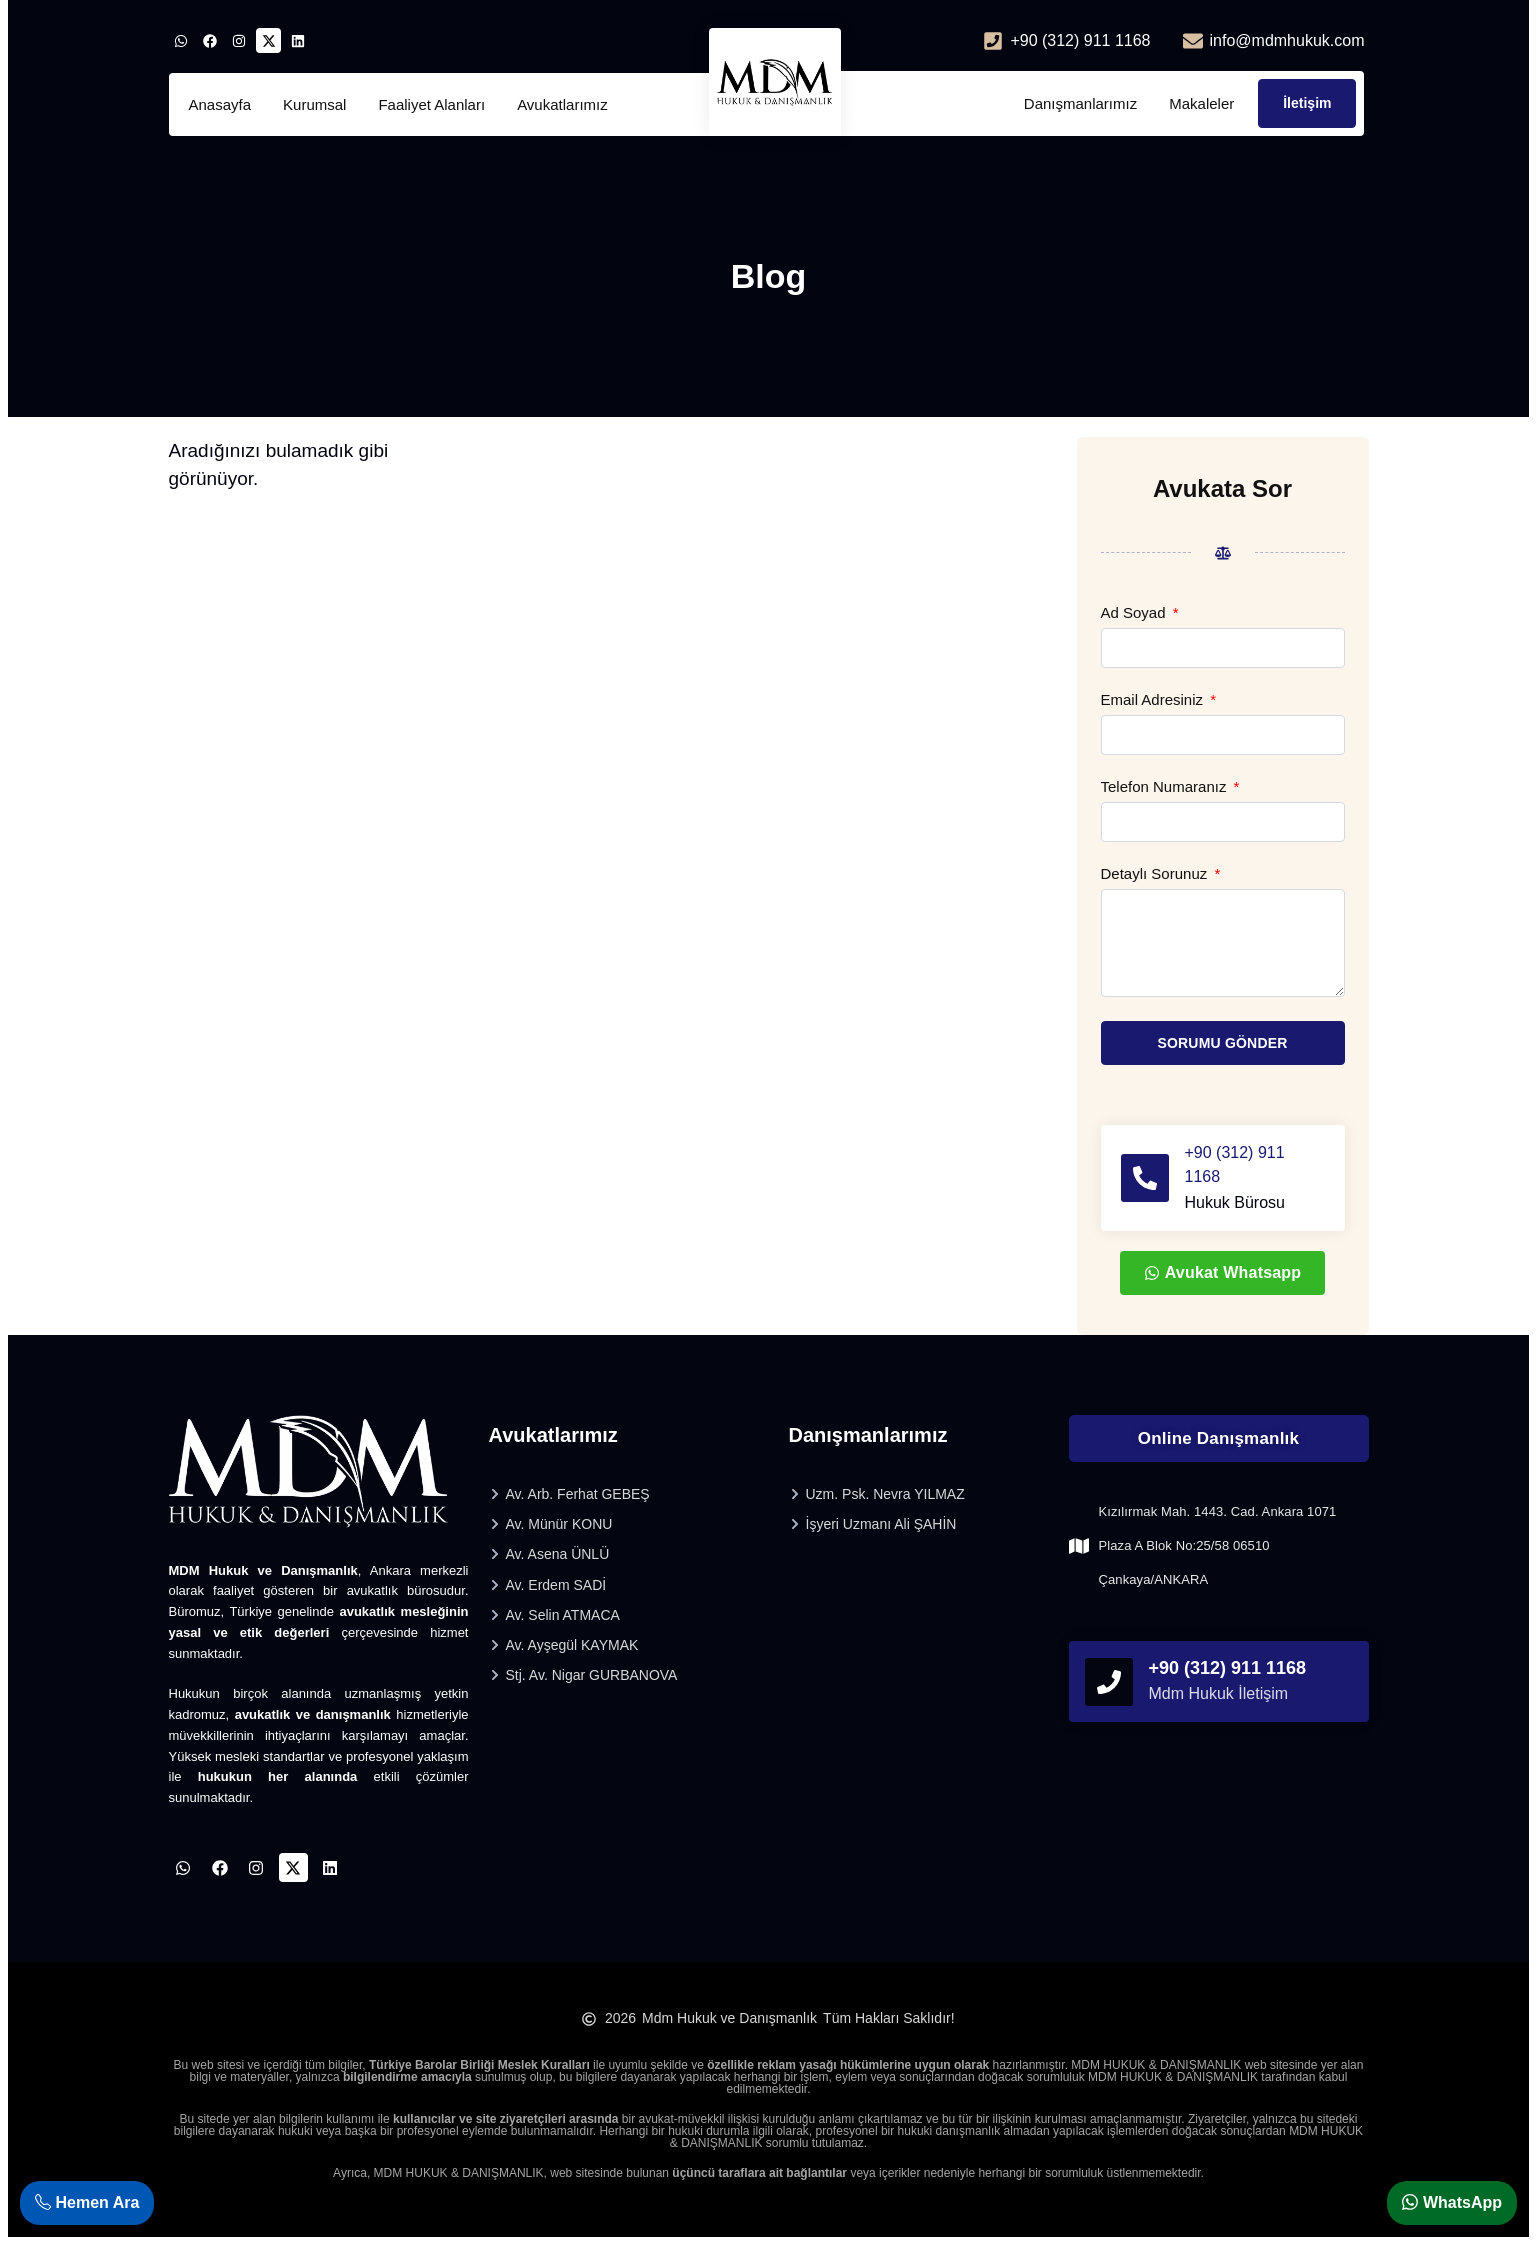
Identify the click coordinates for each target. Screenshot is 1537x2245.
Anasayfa (220, 104)
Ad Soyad (1135, 613)
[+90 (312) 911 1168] (1145, 1178)
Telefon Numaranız (1166, 787)
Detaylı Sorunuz (1156, 874)
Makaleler (1201, 103)
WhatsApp (1452, 2202)
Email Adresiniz (1154, 700)
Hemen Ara (87, 2202)
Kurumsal (314, 104)
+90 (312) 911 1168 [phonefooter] (1228, 1668)
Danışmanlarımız (1080, 103)
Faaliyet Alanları (431, 104)
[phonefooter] (1109, 1682)
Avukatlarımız (562, 104)
